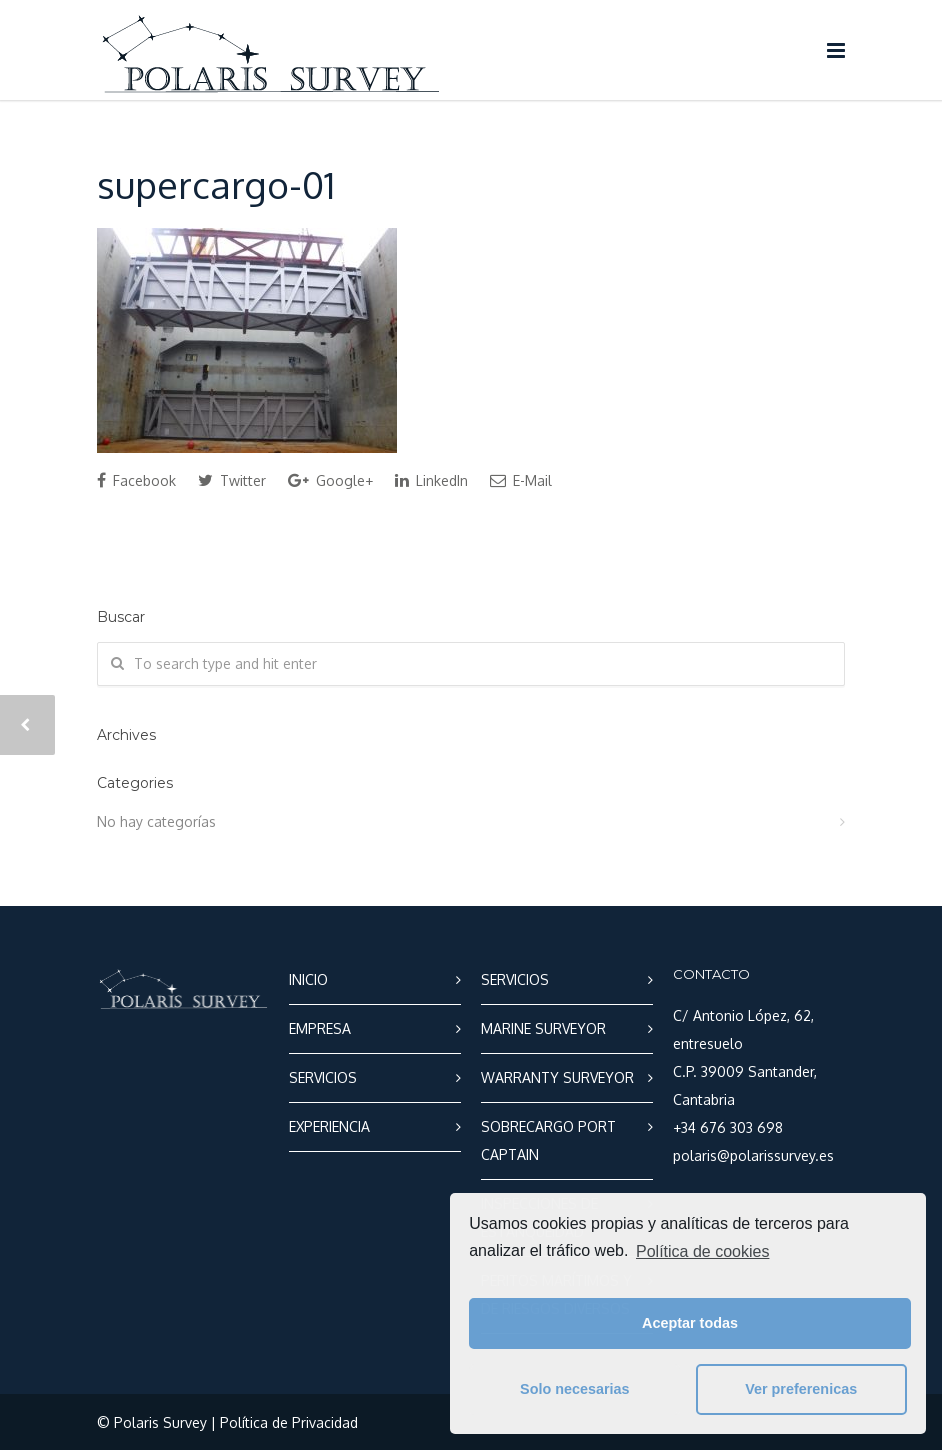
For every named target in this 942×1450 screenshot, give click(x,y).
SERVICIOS (323, 1077)
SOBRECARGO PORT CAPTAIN (548, 1140)
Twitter (232, 480)
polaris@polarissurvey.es (753, 1155)
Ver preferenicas (801, 1389)
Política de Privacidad (289, 1422)
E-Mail (521, 480)
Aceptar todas (690, 1323)
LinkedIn (431, 480)
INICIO (308, 979)
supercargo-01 (216, 184)
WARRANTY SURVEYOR (557, 1077)
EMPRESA (320, 1028)
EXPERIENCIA (329, 1126)
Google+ (330, 480)
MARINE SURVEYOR (543, 1028)
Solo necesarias (575, 1389)
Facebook (136, 480)
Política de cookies (702, 1251)
